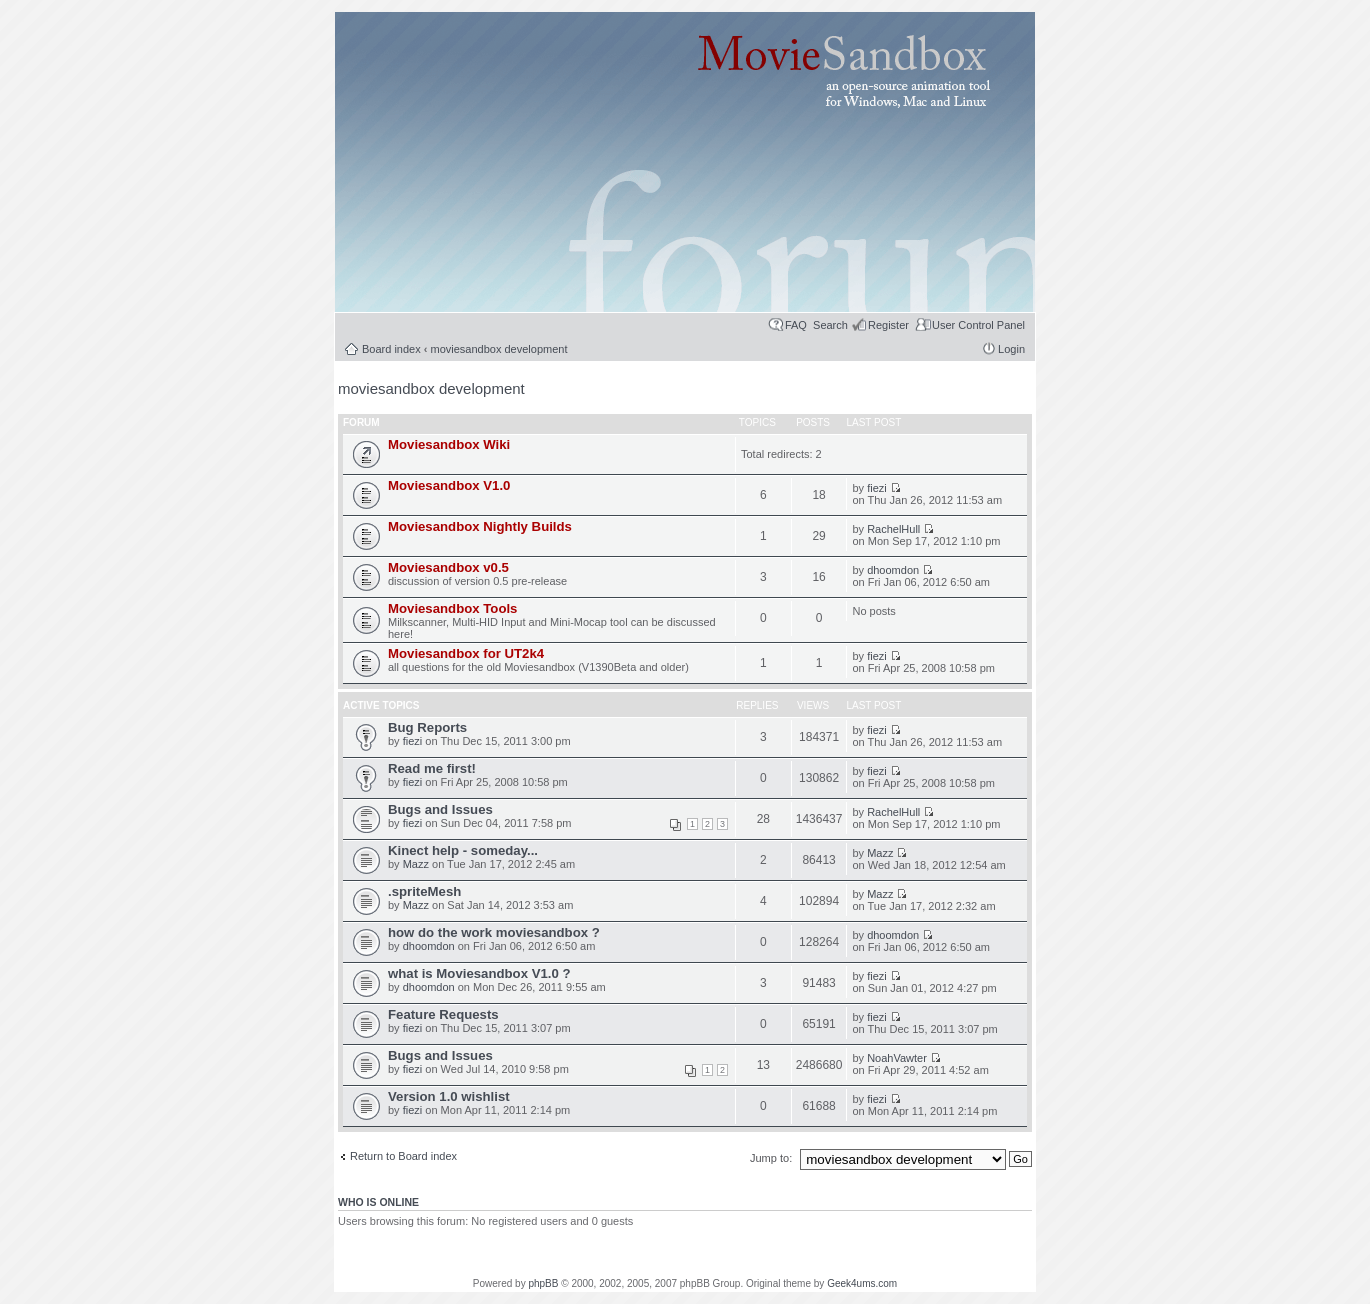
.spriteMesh (424, 891)
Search (830, 325)
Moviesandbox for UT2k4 (466, 653)
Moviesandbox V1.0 (449, 485)
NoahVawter (897, 1058)
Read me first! (432, 768)
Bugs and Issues (440, 809)
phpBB (543, 1283)
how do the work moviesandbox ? (494, 932)
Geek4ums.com (862, 1283)
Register (888, 325)
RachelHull (893, 529)
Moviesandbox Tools (452, 608)
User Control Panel (978, 325)
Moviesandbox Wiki (449, 444)
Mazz (416, 864)
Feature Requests (443, 1014)
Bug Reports (427, 727)
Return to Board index (403, 1156)
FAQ (796, 325)
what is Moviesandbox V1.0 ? (479, 973)
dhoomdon (893, 570)
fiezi (877, 488)
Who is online (378, 1202)
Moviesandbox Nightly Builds (480, 526)
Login (1011, 349)
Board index (391, 349)
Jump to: (772, 1158)
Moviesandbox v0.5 (448, 567)
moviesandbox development (499, 349)
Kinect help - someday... (463, 850)
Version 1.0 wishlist (449, 1096)
